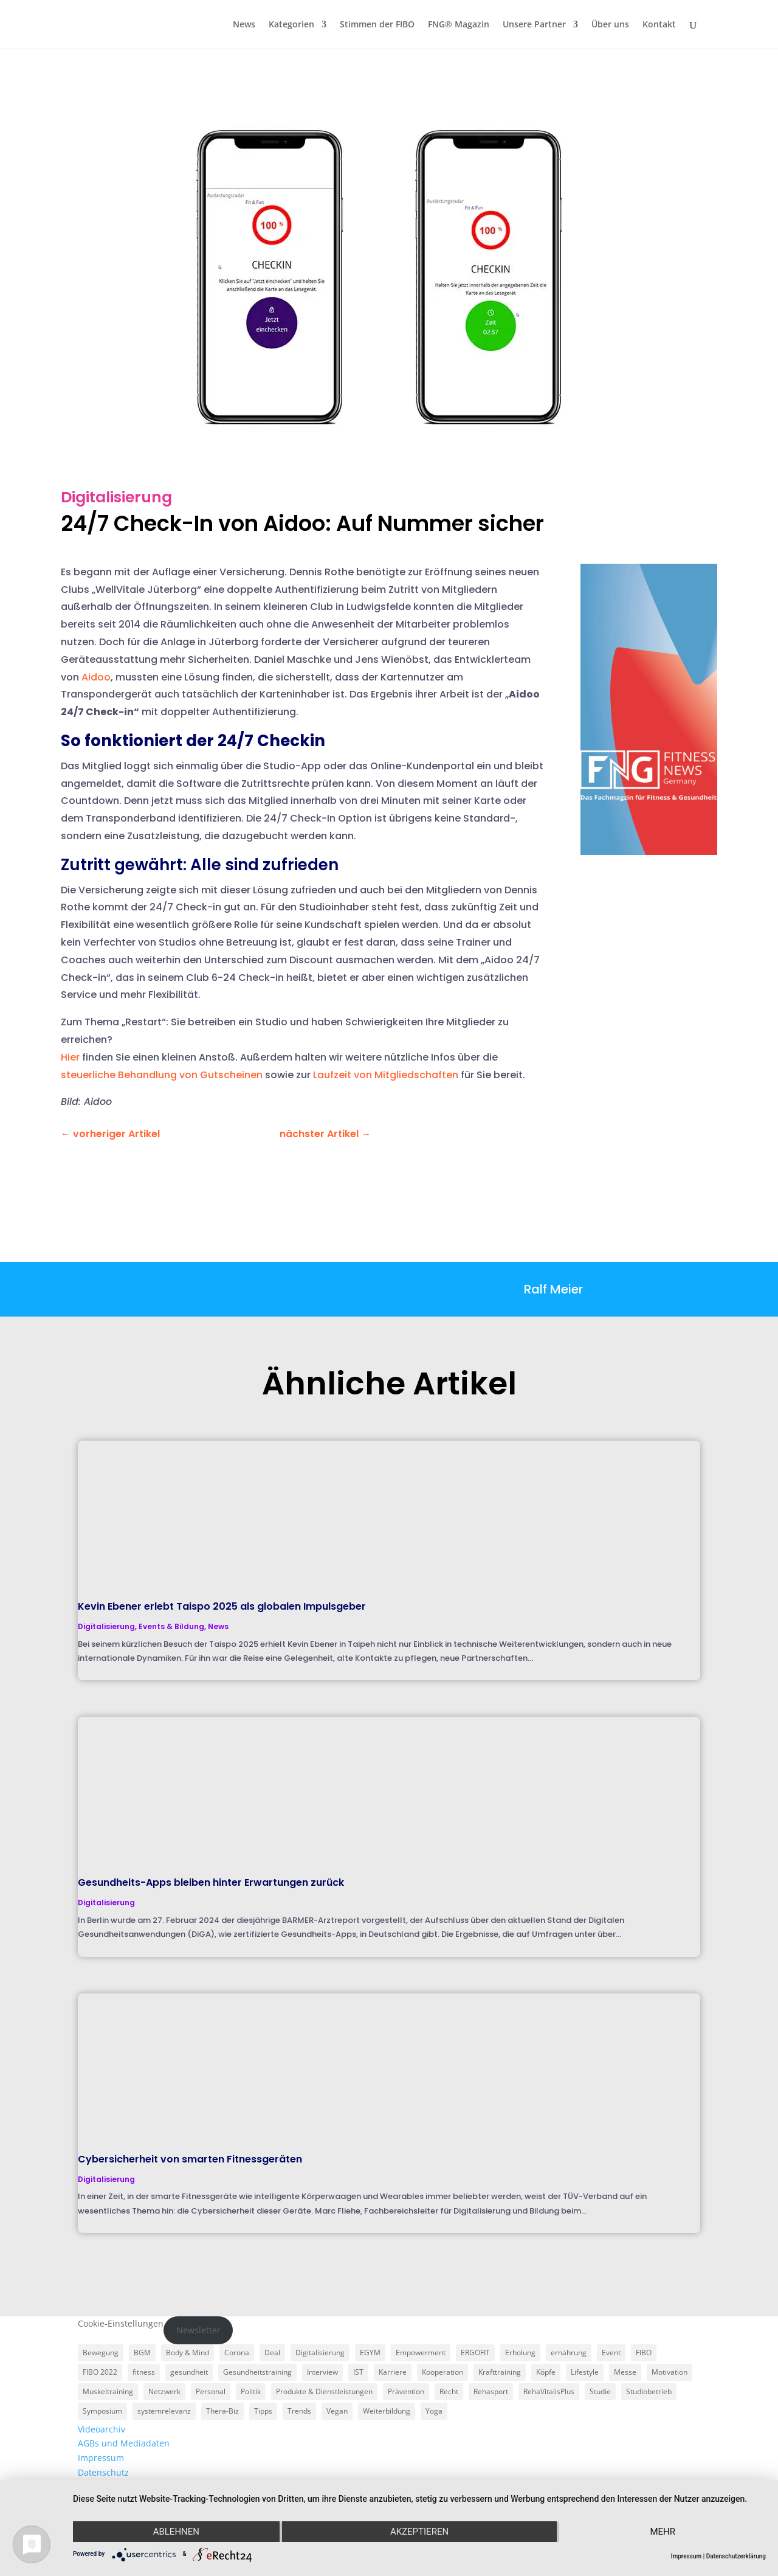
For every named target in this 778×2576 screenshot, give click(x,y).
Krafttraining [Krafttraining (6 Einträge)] (499, 2372)
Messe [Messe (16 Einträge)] (625, 2372)
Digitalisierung (116, 497)
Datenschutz (103, 2472)
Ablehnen (176, 2531)
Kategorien (291, 25)
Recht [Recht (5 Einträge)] (448, 2391)
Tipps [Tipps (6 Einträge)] (263, 2411)
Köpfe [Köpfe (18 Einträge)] (546, 2372)
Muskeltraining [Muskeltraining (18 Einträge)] (108, 2391)
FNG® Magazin (458, 25)
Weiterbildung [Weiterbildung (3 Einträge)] (386, 2411)
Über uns (610, 25)
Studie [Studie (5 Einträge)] (600, 2391)
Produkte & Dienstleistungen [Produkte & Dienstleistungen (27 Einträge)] (324, 2391)
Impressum (101, 2457)
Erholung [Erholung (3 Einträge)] (520, 2352)
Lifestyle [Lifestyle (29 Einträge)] (585, 2372)
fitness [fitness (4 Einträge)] (144, 2372)
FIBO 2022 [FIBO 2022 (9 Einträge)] (100, 2372)
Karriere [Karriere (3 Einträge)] (393, 2372)
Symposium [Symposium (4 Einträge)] (102, 2411)
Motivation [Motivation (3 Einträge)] (669, 2372)
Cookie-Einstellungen (121, 2323)
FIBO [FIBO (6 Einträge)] (644, 2352)
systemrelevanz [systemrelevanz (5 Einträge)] (164, 2411)
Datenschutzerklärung (736, 2556)
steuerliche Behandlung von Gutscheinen (162, 1075)
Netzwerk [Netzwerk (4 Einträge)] (164, 2391)
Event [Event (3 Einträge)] (611, 2352)
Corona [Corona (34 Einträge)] (236, 2352)
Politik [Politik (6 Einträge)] (251, 2391)
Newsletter (198, 2330)
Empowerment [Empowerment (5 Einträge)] (421, 2352)
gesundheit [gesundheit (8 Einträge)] (189, 2372)
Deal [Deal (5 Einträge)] (272, 2352)
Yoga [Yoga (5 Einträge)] (433, 2411)
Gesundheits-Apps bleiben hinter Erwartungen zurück (211, 1882)
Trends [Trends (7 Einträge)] (299, 2411)
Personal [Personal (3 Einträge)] (210, 2391)
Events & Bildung (171, 1626)
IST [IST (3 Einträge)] (358, 2372)
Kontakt (659, 25)
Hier (70, 1057)
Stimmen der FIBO (377, 25)
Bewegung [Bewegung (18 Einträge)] (101, 2352)
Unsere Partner (534, 25)
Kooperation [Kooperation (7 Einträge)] (442, 2372)
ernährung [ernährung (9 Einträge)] (569, 2352)
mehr (662, 2531)
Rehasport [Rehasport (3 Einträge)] (490, 2391)
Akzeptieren (419, 2531)
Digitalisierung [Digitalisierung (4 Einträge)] (320, 2352)
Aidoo (96, 677)
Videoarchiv (101, 2429)
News (244, 25)
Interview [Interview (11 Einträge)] (322, 2372)
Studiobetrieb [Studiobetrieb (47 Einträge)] (649, 2391)
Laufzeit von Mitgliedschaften (385, 1075)
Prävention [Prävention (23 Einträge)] (406, 2391)
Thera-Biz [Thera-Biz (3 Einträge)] (222, 2411)
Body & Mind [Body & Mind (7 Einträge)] (187, 2352)
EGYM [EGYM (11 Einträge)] (370, 2352)
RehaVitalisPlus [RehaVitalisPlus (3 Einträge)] (548, 2391)
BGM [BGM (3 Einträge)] (142, 2352)
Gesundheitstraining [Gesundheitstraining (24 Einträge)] (257, 2372)
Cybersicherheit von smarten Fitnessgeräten (190, 2159)
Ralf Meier (553, 1289)
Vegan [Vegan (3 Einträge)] (337, 2411)
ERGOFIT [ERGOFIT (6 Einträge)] (475, 2352)
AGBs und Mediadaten (124, 2443)
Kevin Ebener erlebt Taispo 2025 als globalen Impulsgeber (222, 1606)
